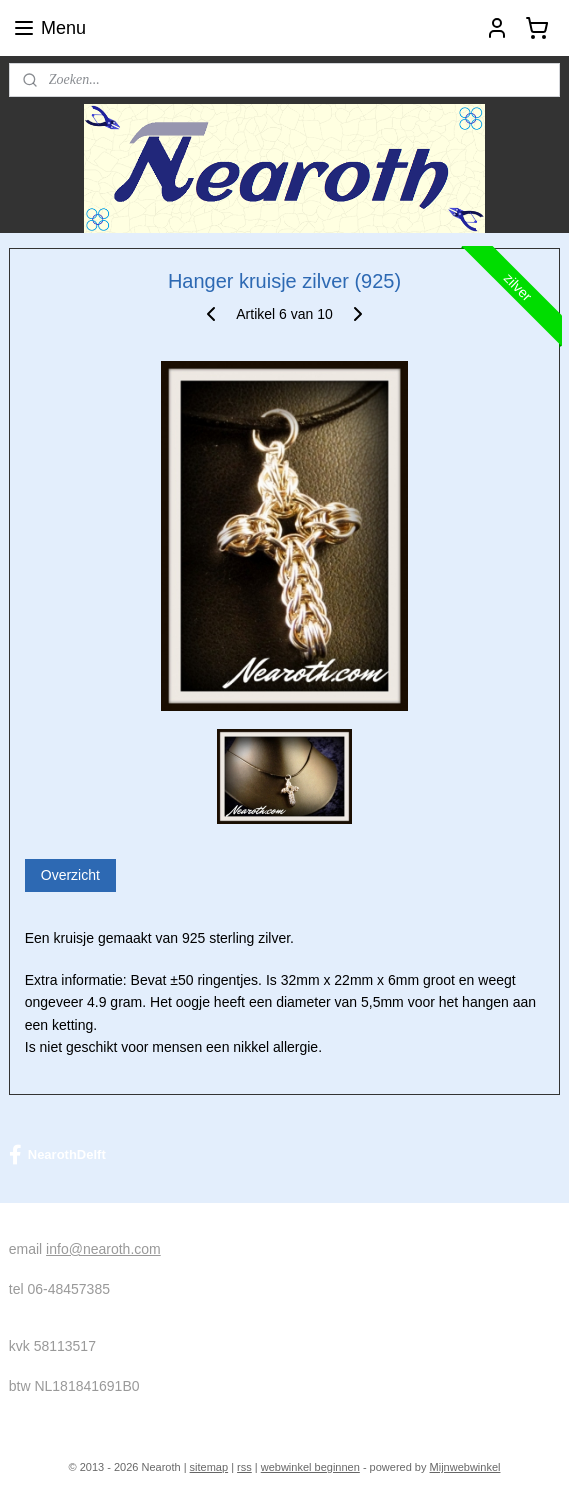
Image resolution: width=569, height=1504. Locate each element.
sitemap (209, 1467)
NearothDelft (57, 1155)
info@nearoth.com (103, 1249)
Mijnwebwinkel (465, 1467)
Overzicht (70, 875)
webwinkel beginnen (310, 1467)
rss (244, 1467)
